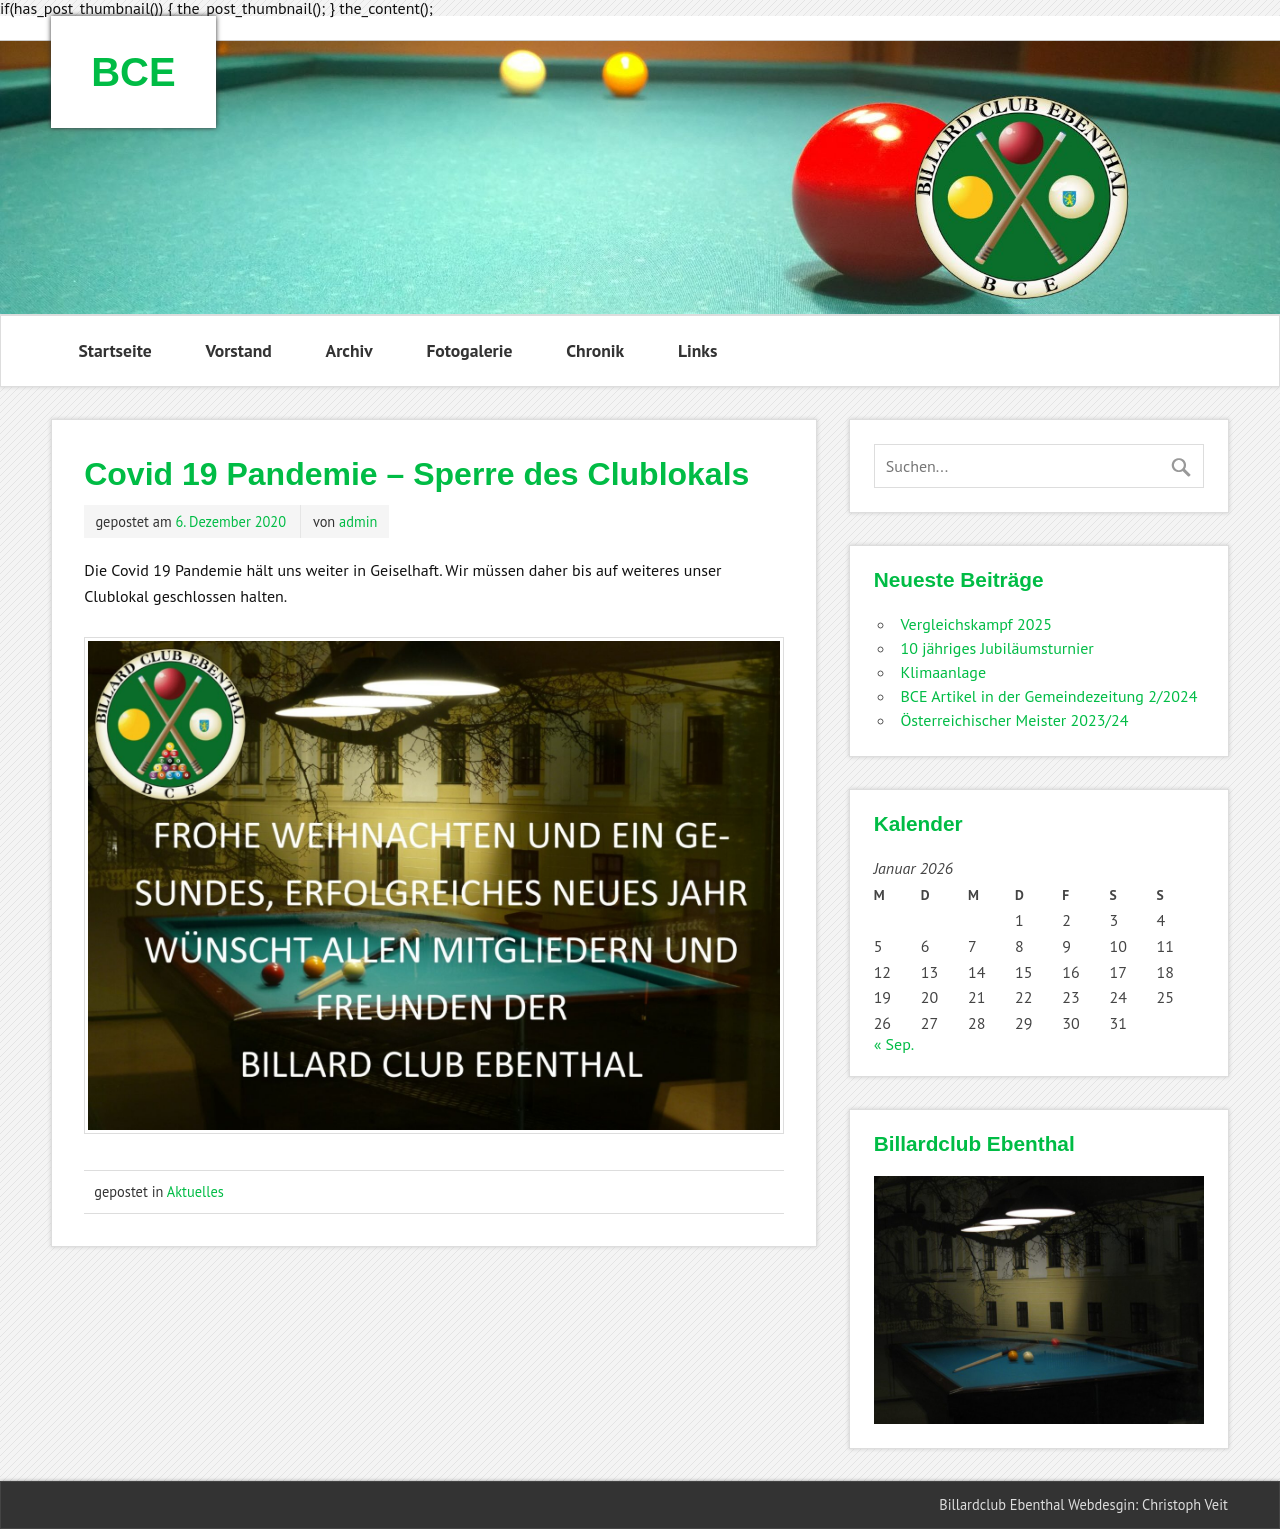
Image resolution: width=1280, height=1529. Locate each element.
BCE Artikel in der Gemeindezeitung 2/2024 (1048, 696)
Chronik (595, 350)
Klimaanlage (943, 672)
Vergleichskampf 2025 (975, 624)
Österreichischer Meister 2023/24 (1014, 720)
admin (358, 521)
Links (697, 350)
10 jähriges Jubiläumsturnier (996, 648)
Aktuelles (195, 1191)
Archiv (348, 350)
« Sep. (893, 1044)
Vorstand (238, 350)
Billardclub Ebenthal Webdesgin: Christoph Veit (1083, 1504)
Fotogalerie (469, 350)
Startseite (115, 350)
